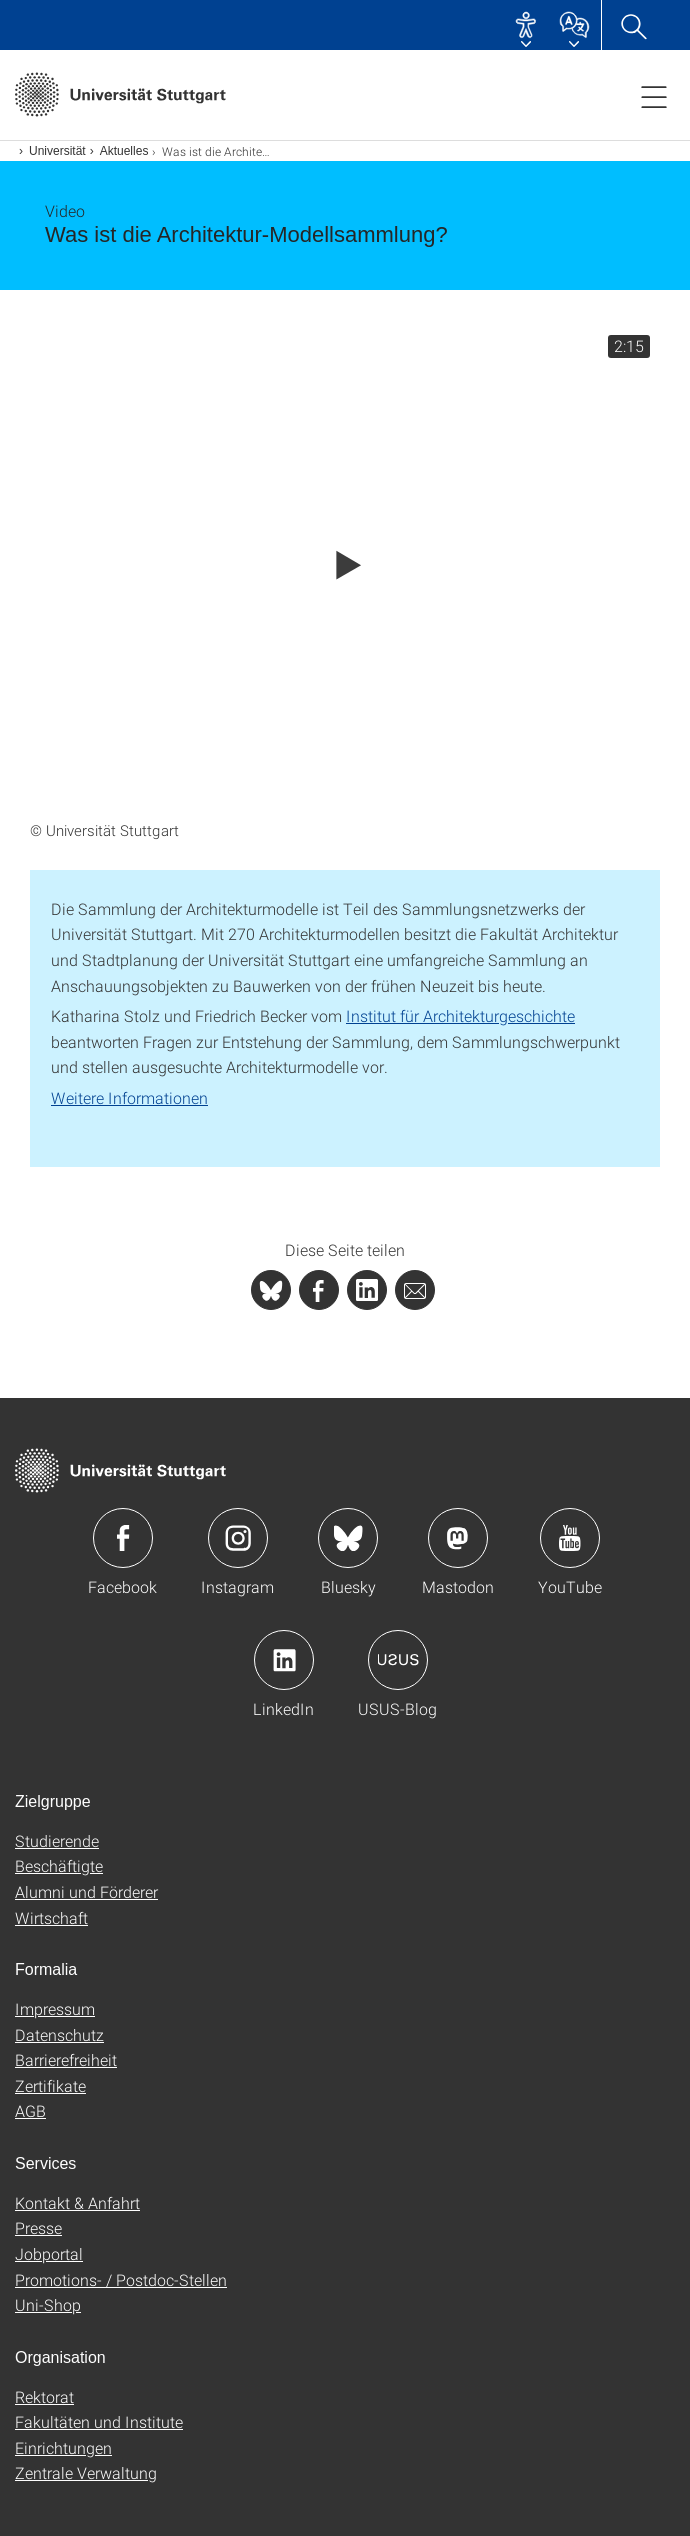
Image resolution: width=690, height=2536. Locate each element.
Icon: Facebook (123, 1538)
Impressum (55, 2008)
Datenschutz (59, 2034)
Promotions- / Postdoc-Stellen (121, 2279)
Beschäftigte (59, 1865)
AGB (30, 2110)
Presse (38, 2227)
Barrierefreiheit (66, 2059)
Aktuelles (124, 151)
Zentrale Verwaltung (86, 2472)
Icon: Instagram (238, 1538)
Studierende (57, 1840)
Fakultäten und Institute (99, 2421)
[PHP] (319, 1290)
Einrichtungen (63, 2447)
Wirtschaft (51, 1917)
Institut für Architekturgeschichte (460, 1015)
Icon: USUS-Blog (398, 1660)
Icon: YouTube (570, 1538)
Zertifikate (50, 2085)
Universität (57, 151)
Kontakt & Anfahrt (77, 2202)
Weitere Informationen (129, 1097)
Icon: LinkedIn (284, 1660)
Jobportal (49, 2253)
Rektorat (44, 2396)
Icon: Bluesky (348, 1538)
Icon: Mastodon (458, 1538)
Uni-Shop (48, 2304)
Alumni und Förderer (86, 1891)
